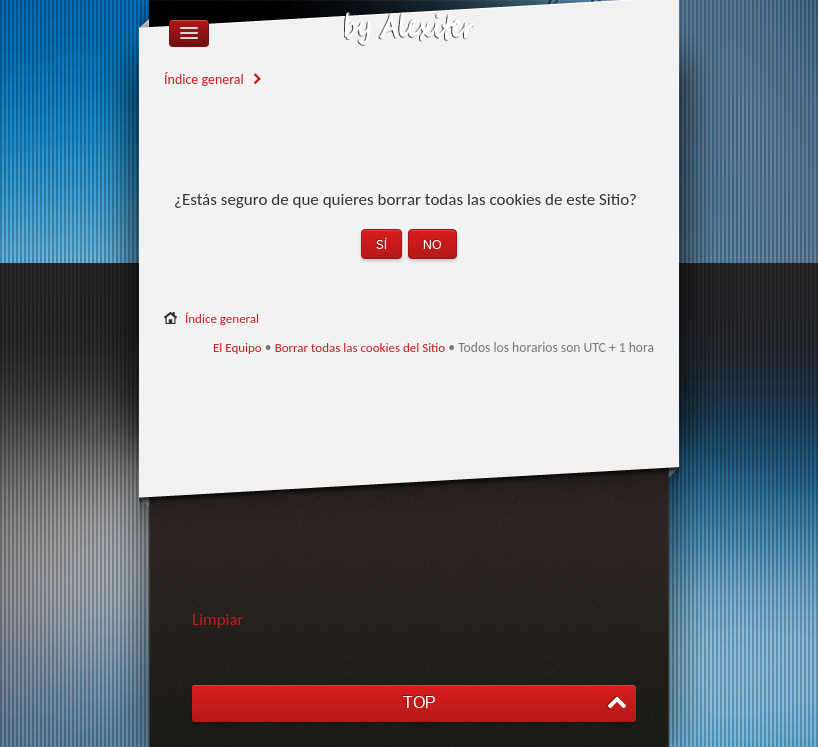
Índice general (204, 79)
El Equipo (237, 347)
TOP (419, 702)
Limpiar (218, 619)
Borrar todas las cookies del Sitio (360, 347)
